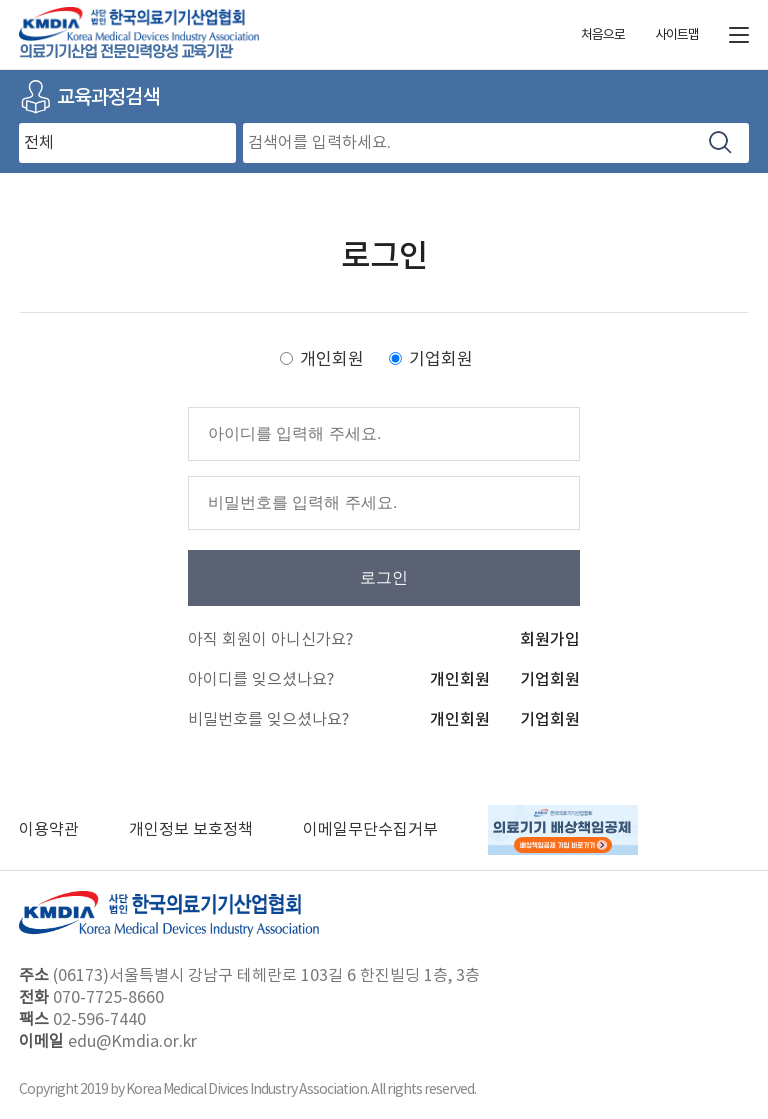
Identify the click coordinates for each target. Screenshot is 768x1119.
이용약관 (49, 830)
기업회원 (441, 360)
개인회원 (332, 360)
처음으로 (603, 35)
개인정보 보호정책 (191, 830)
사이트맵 (677, 35)
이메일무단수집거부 (370, 830)
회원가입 (550, 640)
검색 (720, 142)
